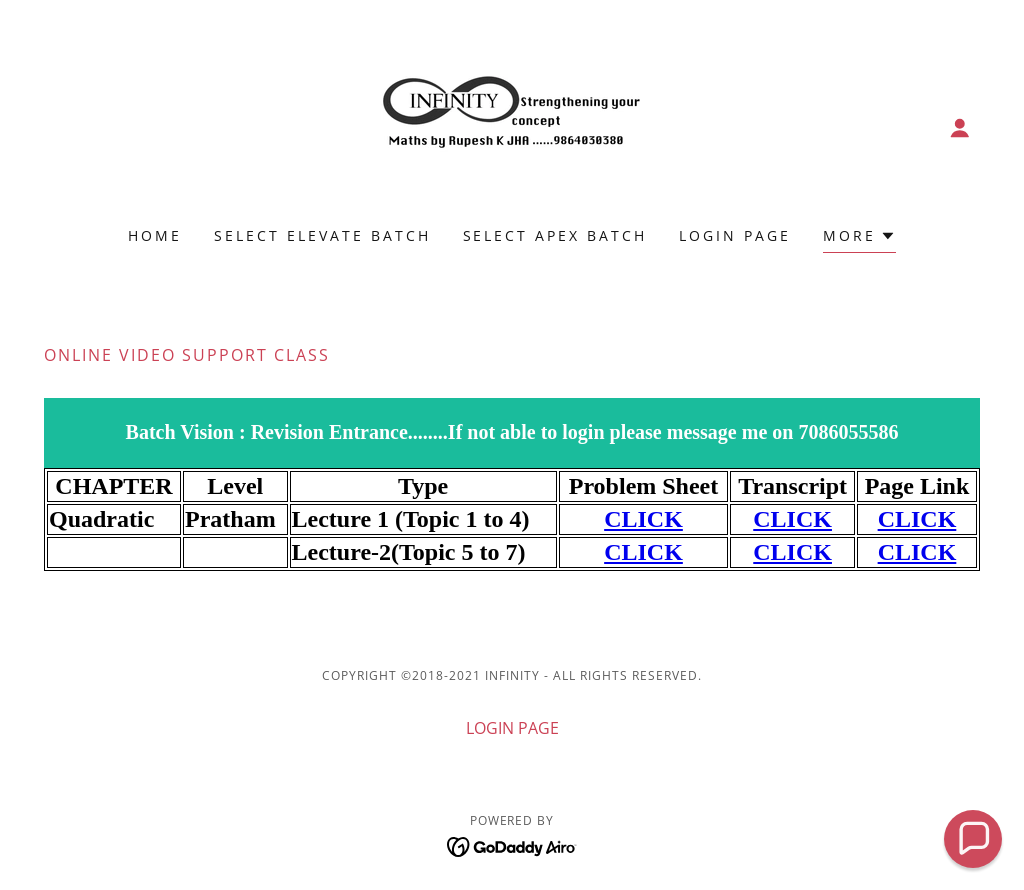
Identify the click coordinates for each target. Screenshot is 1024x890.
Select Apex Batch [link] (555, 235)
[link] (512, 126)
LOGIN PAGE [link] (735, 235)
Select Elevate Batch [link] (322, 235)
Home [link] (155, 235)
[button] (960, 128)
